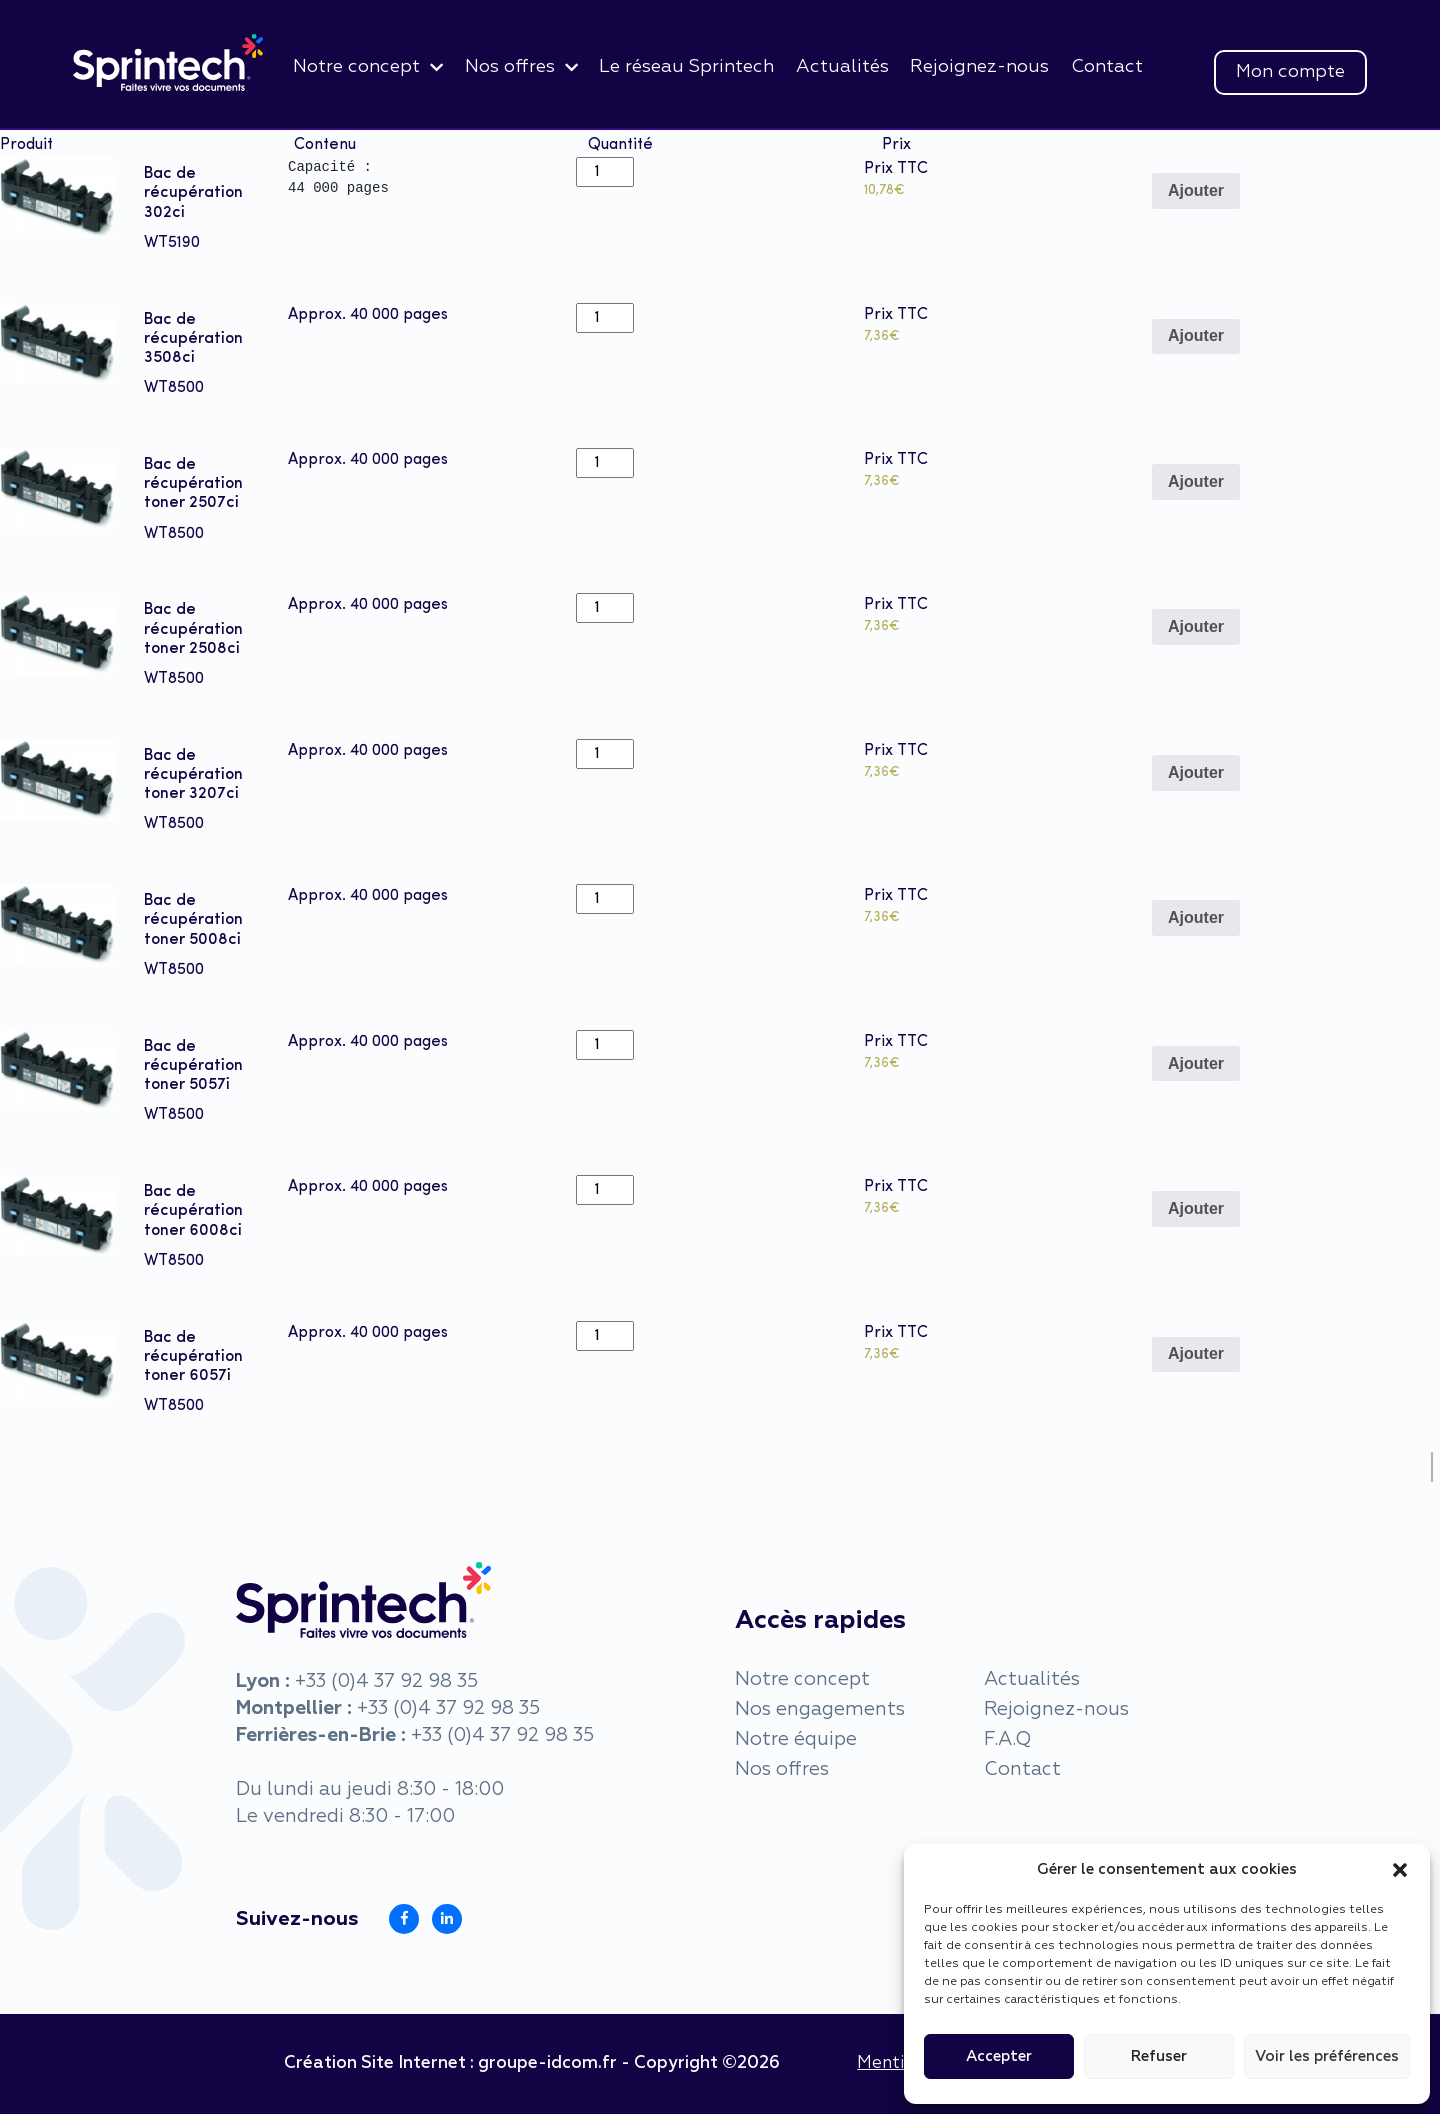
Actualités (842, 67)
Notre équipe (796, 1739)
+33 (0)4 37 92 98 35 (386, 1681)
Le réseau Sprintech (686, 67)
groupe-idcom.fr (547, 2063)
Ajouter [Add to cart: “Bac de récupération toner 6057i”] (1196, 1353)
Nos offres (510, 67)
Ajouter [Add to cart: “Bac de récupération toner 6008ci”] (1196, 1208)
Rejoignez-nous (979, 67)
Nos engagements (820, 1709)
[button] (1400, 1870)
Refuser (1159, 2056)
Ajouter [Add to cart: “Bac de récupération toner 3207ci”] (1196, 772)
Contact (1107, 67)
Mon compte (1290, 72)
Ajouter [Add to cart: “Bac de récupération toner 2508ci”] (1196, 626)
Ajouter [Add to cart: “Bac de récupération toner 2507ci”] (1196, 481)
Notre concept (356, 67)
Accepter (999, 2056)
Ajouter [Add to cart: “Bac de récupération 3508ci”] (1196, 335)
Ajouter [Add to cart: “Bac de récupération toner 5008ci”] (1196, 917)
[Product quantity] (605, 172)
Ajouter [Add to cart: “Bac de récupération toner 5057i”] (1196, 1063)
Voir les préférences (1327, 2056)
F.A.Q (1007, 1739)
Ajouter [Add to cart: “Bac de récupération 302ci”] (1196, 190)
